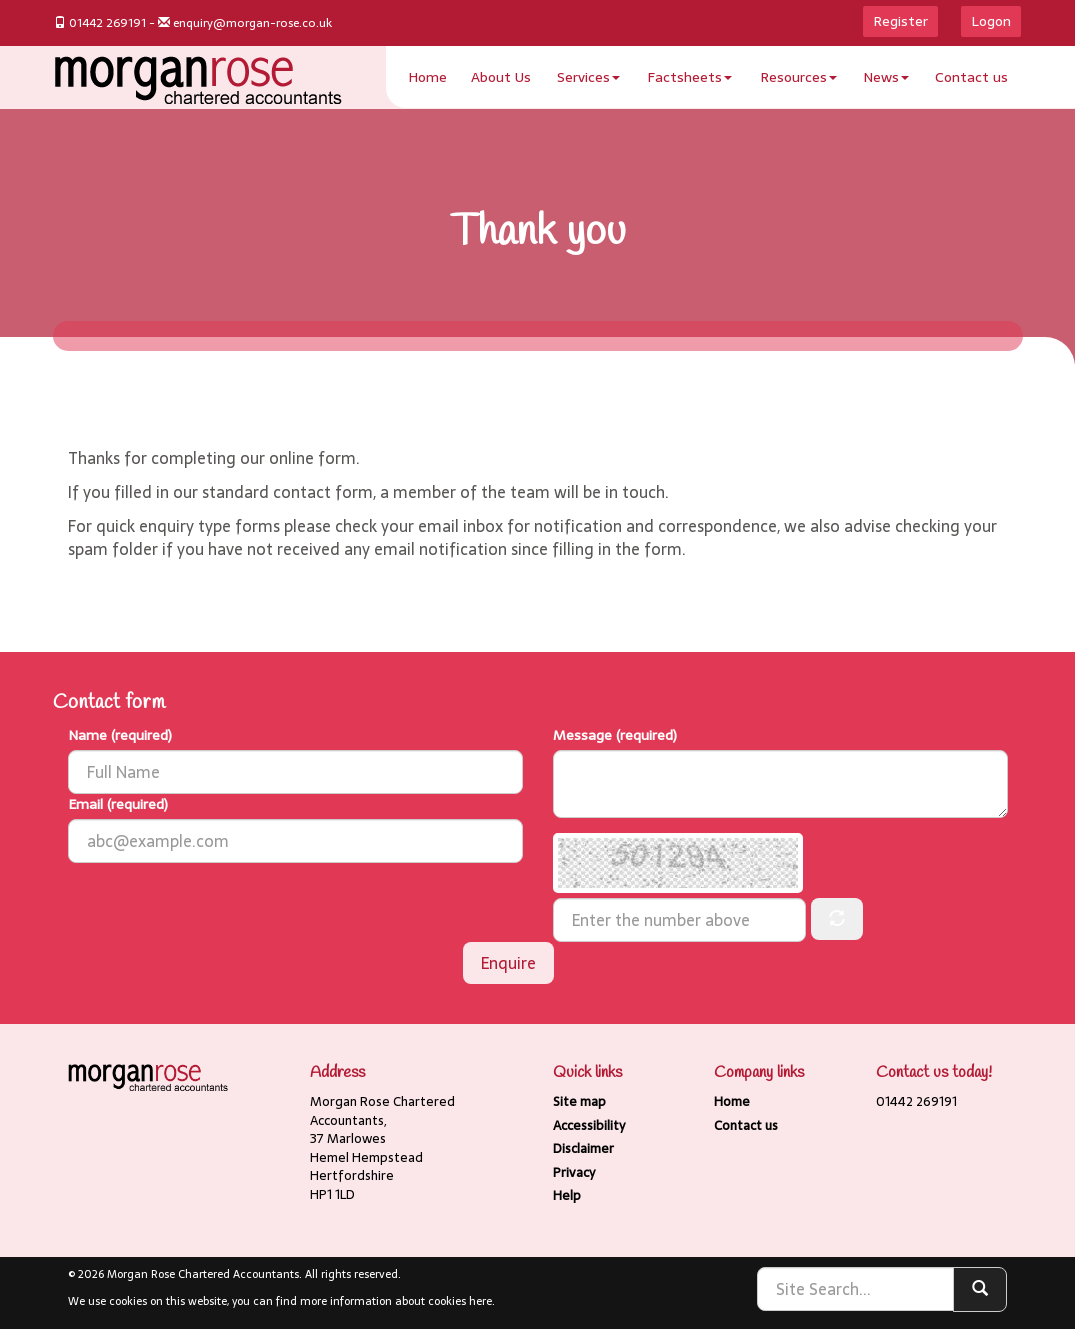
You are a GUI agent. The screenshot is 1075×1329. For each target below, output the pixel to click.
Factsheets (689, 77)
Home (427, 77)
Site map (579, 1101)
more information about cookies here (396, 1301)
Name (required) (120, 735)
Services (588, 77)
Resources (798, 77)
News (886, 77)
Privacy (574, 1172)
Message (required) (615, 735)
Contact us (971, 77)
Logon (991, 21)
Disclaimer (583, 1148)
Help (567, 1195)
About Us (501, 77)
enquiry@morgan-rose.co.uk (252, 23)
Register (900, 21)
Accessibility (589, 1125)
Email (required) (118, 804)
